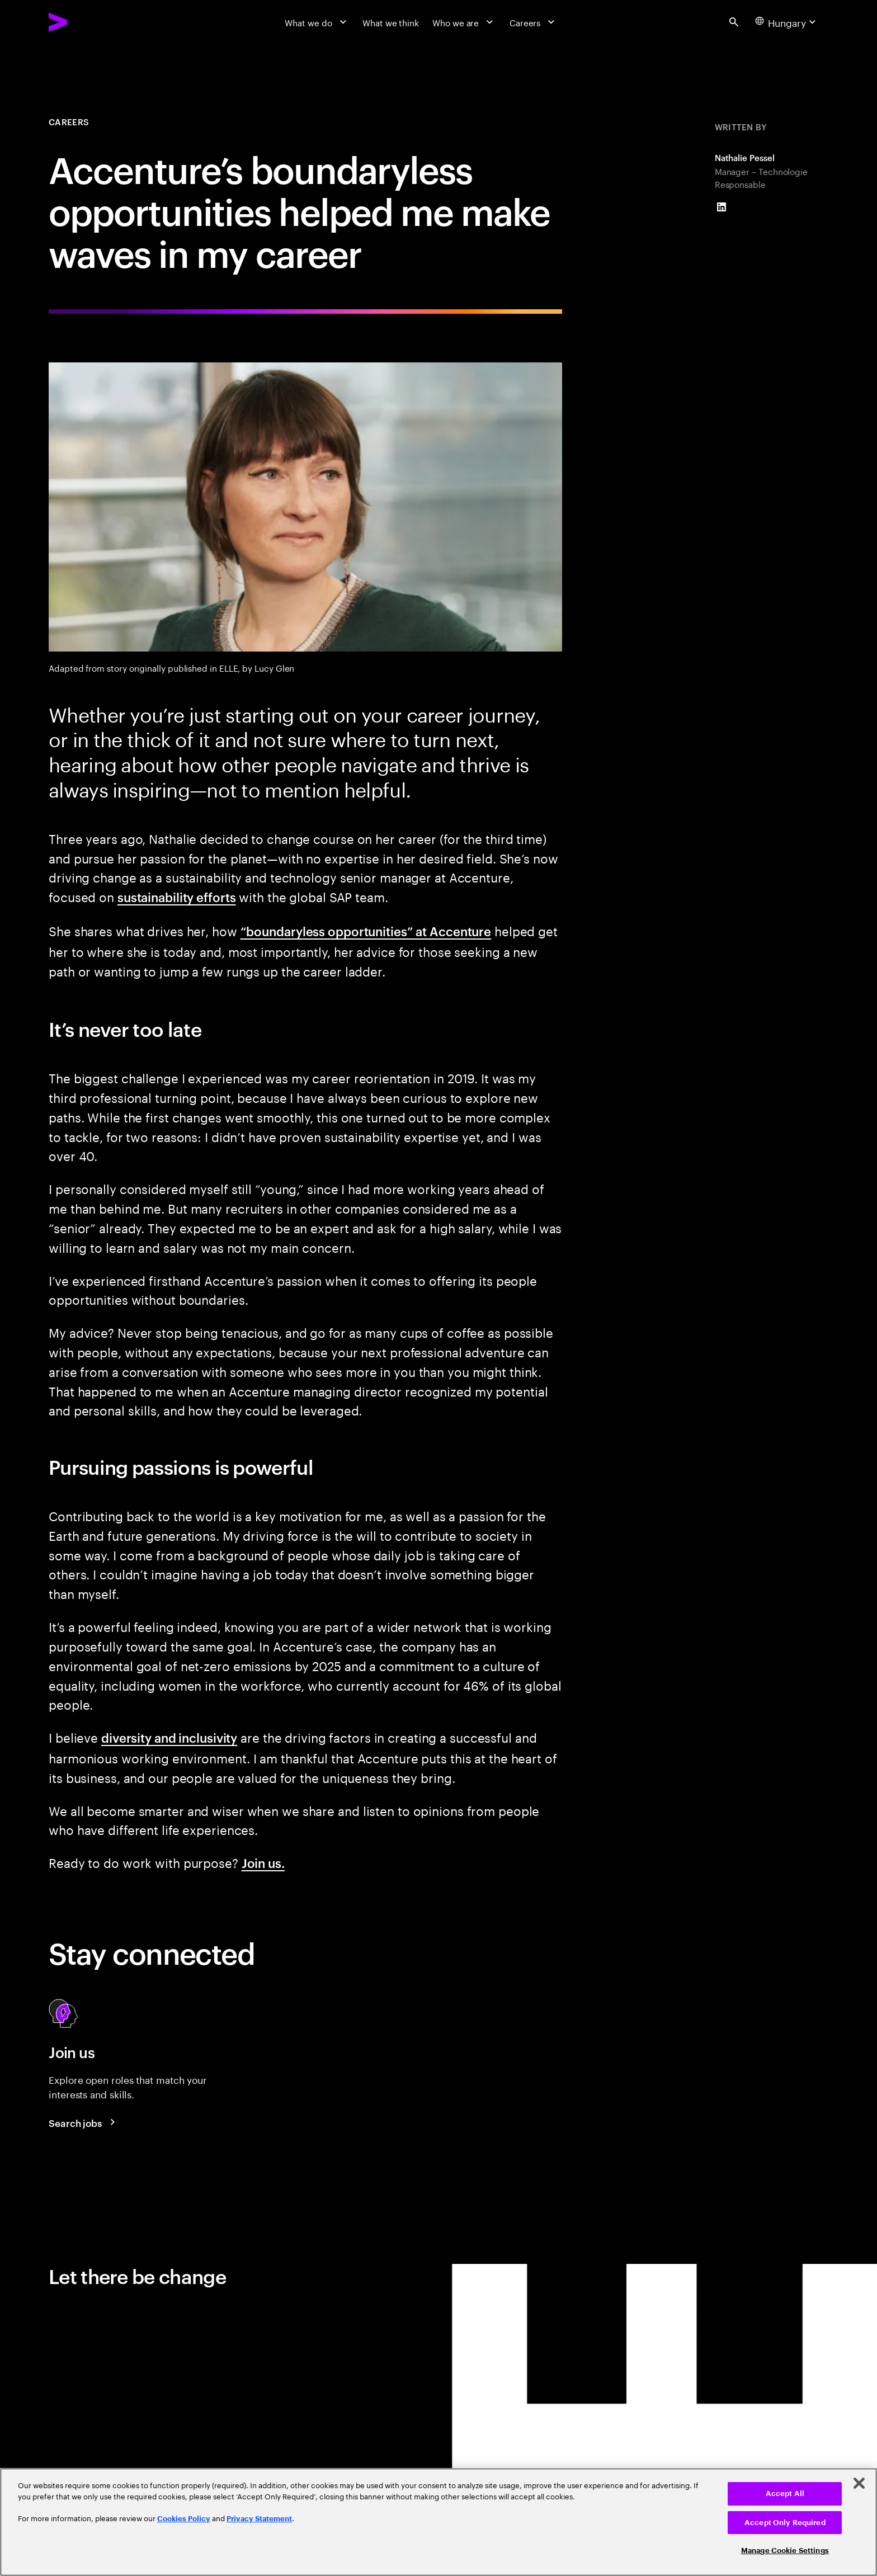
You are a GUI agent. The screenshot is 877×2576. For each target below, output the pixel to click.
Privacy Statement (259, 2518)
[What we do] (316, 22)
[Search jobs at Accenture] (84, 2122)
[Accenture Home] (86, 22)
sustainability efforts (176, 896)
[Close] (859, 2483)
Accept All (785, 2493)
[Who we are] (464, 22)
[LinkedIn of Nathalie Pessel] (721, 206)
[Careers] (533, 22)
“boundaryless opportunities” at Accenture (366, 930)
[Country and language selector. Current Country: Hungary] (787, 21)
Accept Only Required (785, 2522)
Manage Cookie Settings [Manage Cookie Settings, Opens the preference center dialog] (785, 2550)
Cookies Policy (183, 2518)
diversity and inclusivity (169, 1737)
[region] (438, 2522)
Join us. (263, 1862)
